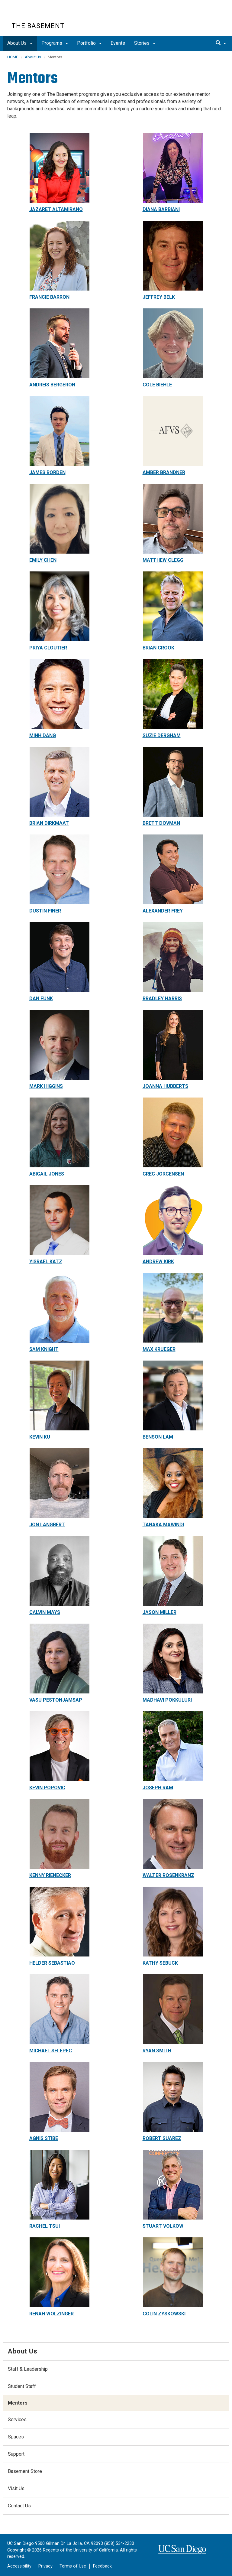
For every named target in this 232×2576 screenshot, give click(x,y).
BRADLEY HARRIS (162, 998)
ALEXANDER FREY (163, 911)
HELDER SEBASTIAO (52, 1963)
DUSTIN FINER (45, 911)
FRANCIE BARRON (49, 297)
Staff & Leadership (28, 2369)
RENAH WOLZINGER (51, 2314)
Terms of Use (73, 2566)
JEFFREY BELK (159, 297)
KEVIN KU (39, 1437)
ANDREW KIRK (158, 1261)
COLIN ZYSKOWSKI (164, 2314)
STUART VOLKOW (163, 2226)
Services (17, 2419)
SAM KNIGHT (44, 1349)
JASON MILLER (159, 1612)
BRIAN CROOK (158, 648)
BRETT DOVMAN (161, 823)
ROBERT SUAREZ (162, 2138)
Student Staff (22, 2386)
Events (118, 43)
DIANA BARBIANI (161, 209)
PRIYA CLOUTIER (48, 648)
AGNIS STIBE (43, 2138)
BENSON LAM (158, 1437)
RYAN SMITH (157, 2051)
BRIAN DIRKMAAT (49, 823)
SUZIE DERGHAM (162, 735)
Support (16, 2454)
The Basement (38, 26)
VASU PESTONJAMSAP (55, 1700)
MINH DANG (42, 735)
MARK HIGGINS (46, 1086)
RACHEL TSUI (44, 2226)
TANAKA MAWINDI (163, 1524)
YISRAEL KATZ (45, 1261)
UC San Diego (46, 14)
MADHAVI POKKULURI (167, 1700)
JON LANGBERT (47, 1524)
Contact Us (19, 2506)
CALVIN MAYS (44, 1612)
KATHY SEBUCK (160, 1963)
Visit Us (16, 2488)
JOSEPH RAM (158, 1788)
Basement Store (25, 2471)
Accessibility (19, 2566)
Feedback (102, 2566)
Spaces (16, 2437)
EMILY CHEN (42, 560)
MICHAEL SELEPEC (50, 2051)
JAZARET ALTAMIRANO (56, 209)
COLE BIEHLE (157, 385)
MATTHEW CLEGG (163, 560)
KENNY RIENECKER (50, 1875)
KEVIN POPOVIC (47, 1788)
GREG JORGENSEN (163, 1174)
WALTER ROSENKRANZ (168, 1875)
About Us (19, 43)
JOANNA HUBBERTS (165, 1086)
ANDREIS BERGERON (52, 385)
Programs (54, 43)
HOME (12, 57)
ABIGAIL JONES (46, 1174)
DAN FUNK (41, 998)
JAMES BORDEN (47, 472)
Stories (144, 43)
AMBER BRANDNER (164, 472)
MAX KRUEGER (159, 1349)
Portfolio (89, 43)
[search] (220, 43)
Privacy (45, 2566)
